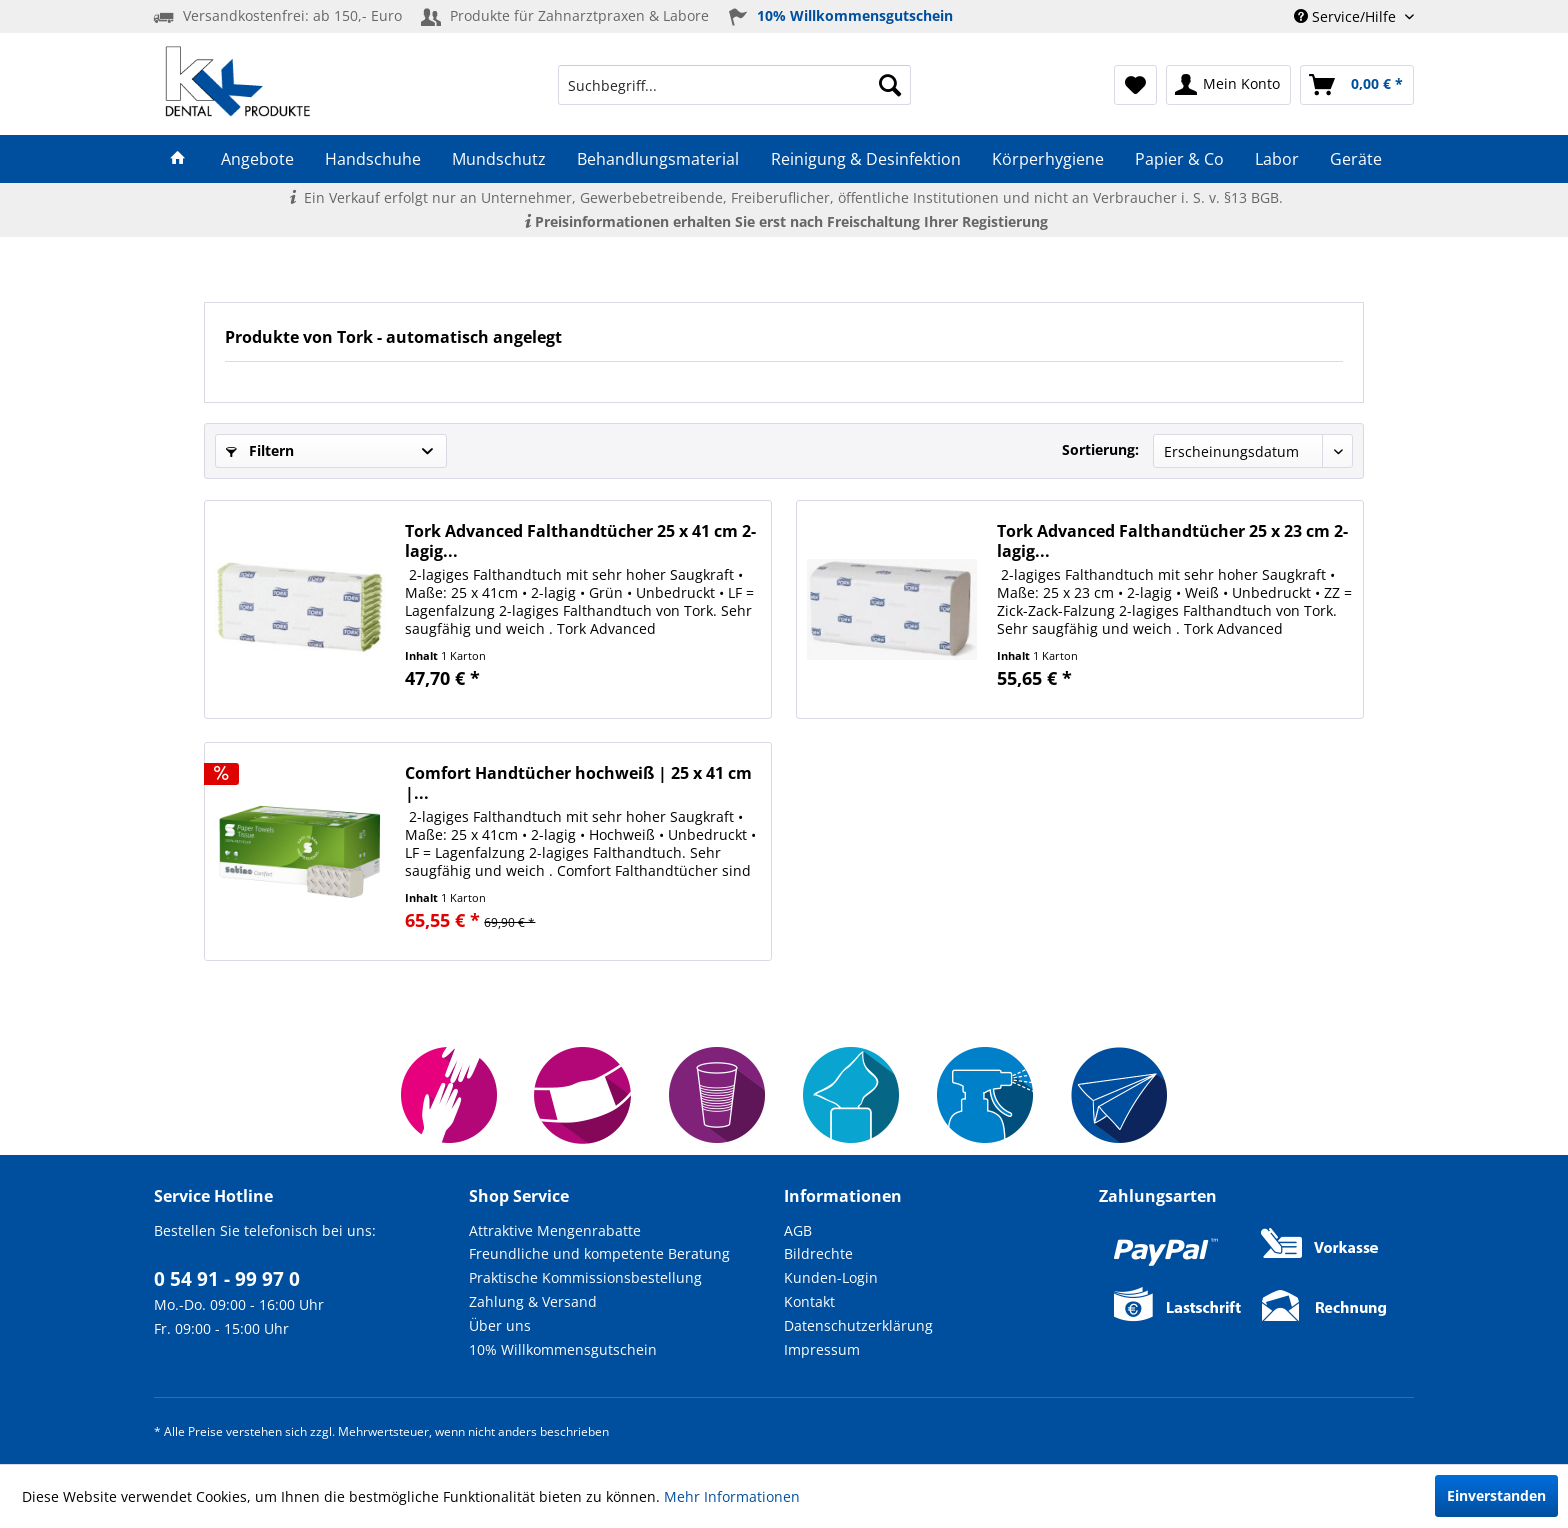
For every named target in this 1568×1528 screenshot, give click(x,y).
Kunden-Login (831, 1277)
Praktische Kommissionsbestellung (585, 1277)
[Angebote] (257, 159)
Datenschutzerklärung (858, 1325)
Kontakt (809, 1301)
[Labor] (1277, 159)
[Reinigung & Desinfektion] (865, 159)
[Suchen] (890, 85)
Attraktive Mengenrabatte (555, 1230)
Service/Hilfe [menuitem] (1347, 16)
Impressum (822, 1349)
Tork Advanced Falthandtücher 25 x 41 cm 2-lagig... (580, 541)
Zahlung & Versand (533, 1301)
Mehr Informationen (732, 1496)
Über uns (500, 1325)
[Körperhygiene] (1047, 159)
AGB (798, 1230)
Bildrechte (818, 1253)
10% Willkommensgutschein (563, 1349)
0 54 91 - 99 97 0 (227, 1279)
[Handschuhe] (372, 159)
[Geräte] (1356, 159)
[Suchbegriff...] (734, 85)
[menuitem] (734, 85)
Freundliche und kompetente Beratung (599, 1253)
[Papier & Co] (1179, 159)
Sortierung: (1100, 449)
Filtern (260, 450)
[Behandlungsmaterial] (658, 159)
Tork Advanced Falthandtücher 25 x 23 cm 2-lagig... (1172, 541)
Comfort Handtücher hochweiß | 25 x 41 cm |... (578, 783)
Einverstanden (1496, 1495)
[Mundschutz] (499, 159)
